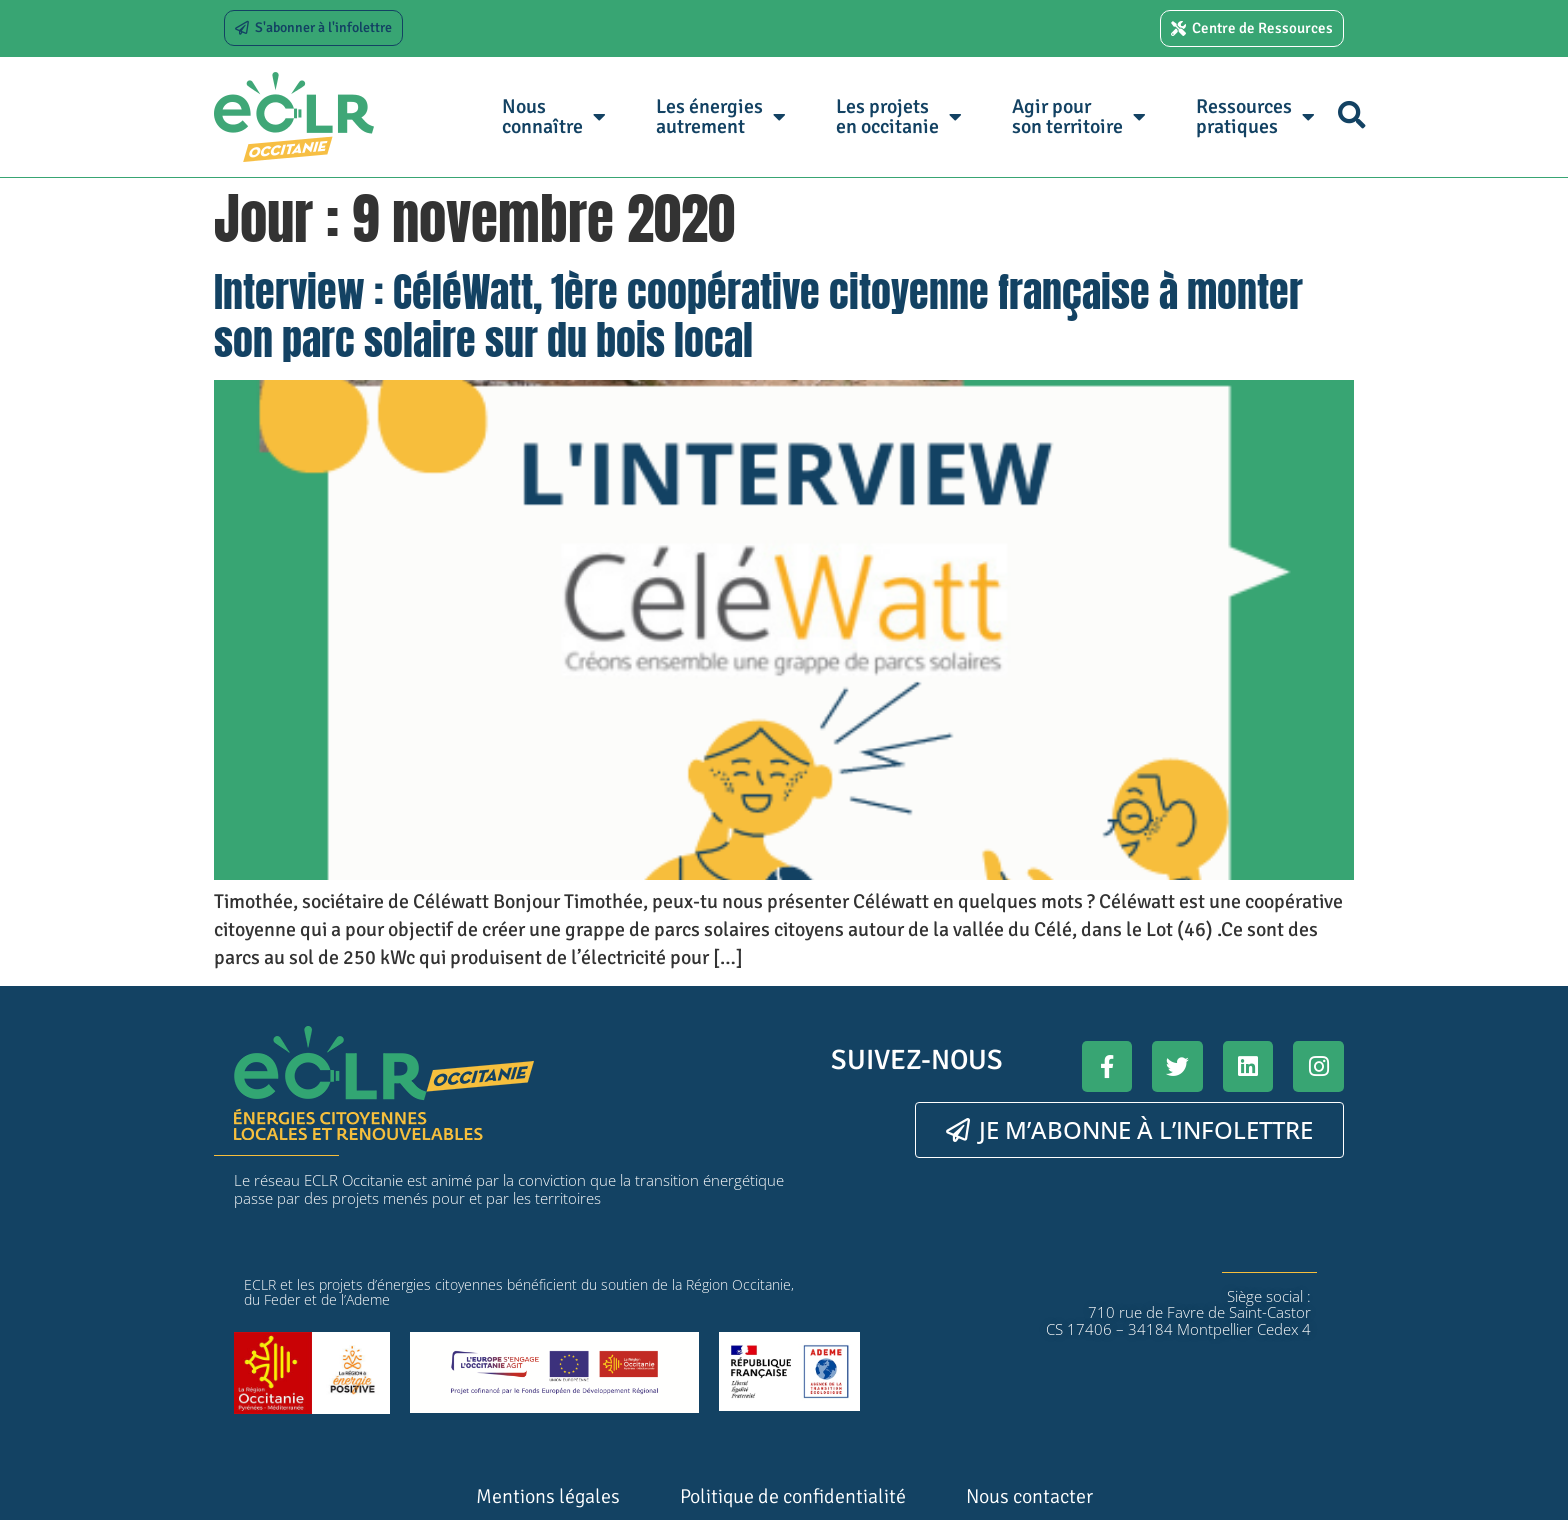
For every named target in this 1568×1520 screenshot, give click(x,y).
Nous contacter (1029, 1496)
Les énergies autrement (721, 116)
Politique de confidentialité (793, 1496)
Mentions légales (548, 1496)
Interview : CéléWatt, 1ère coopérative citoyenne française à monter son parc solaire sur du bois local (758, 316)
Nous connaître (554, 116)
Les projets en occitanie (899, 116)
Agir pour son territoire (1079, 116)
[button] (1351, 114)
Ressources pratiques (1255, 116)
